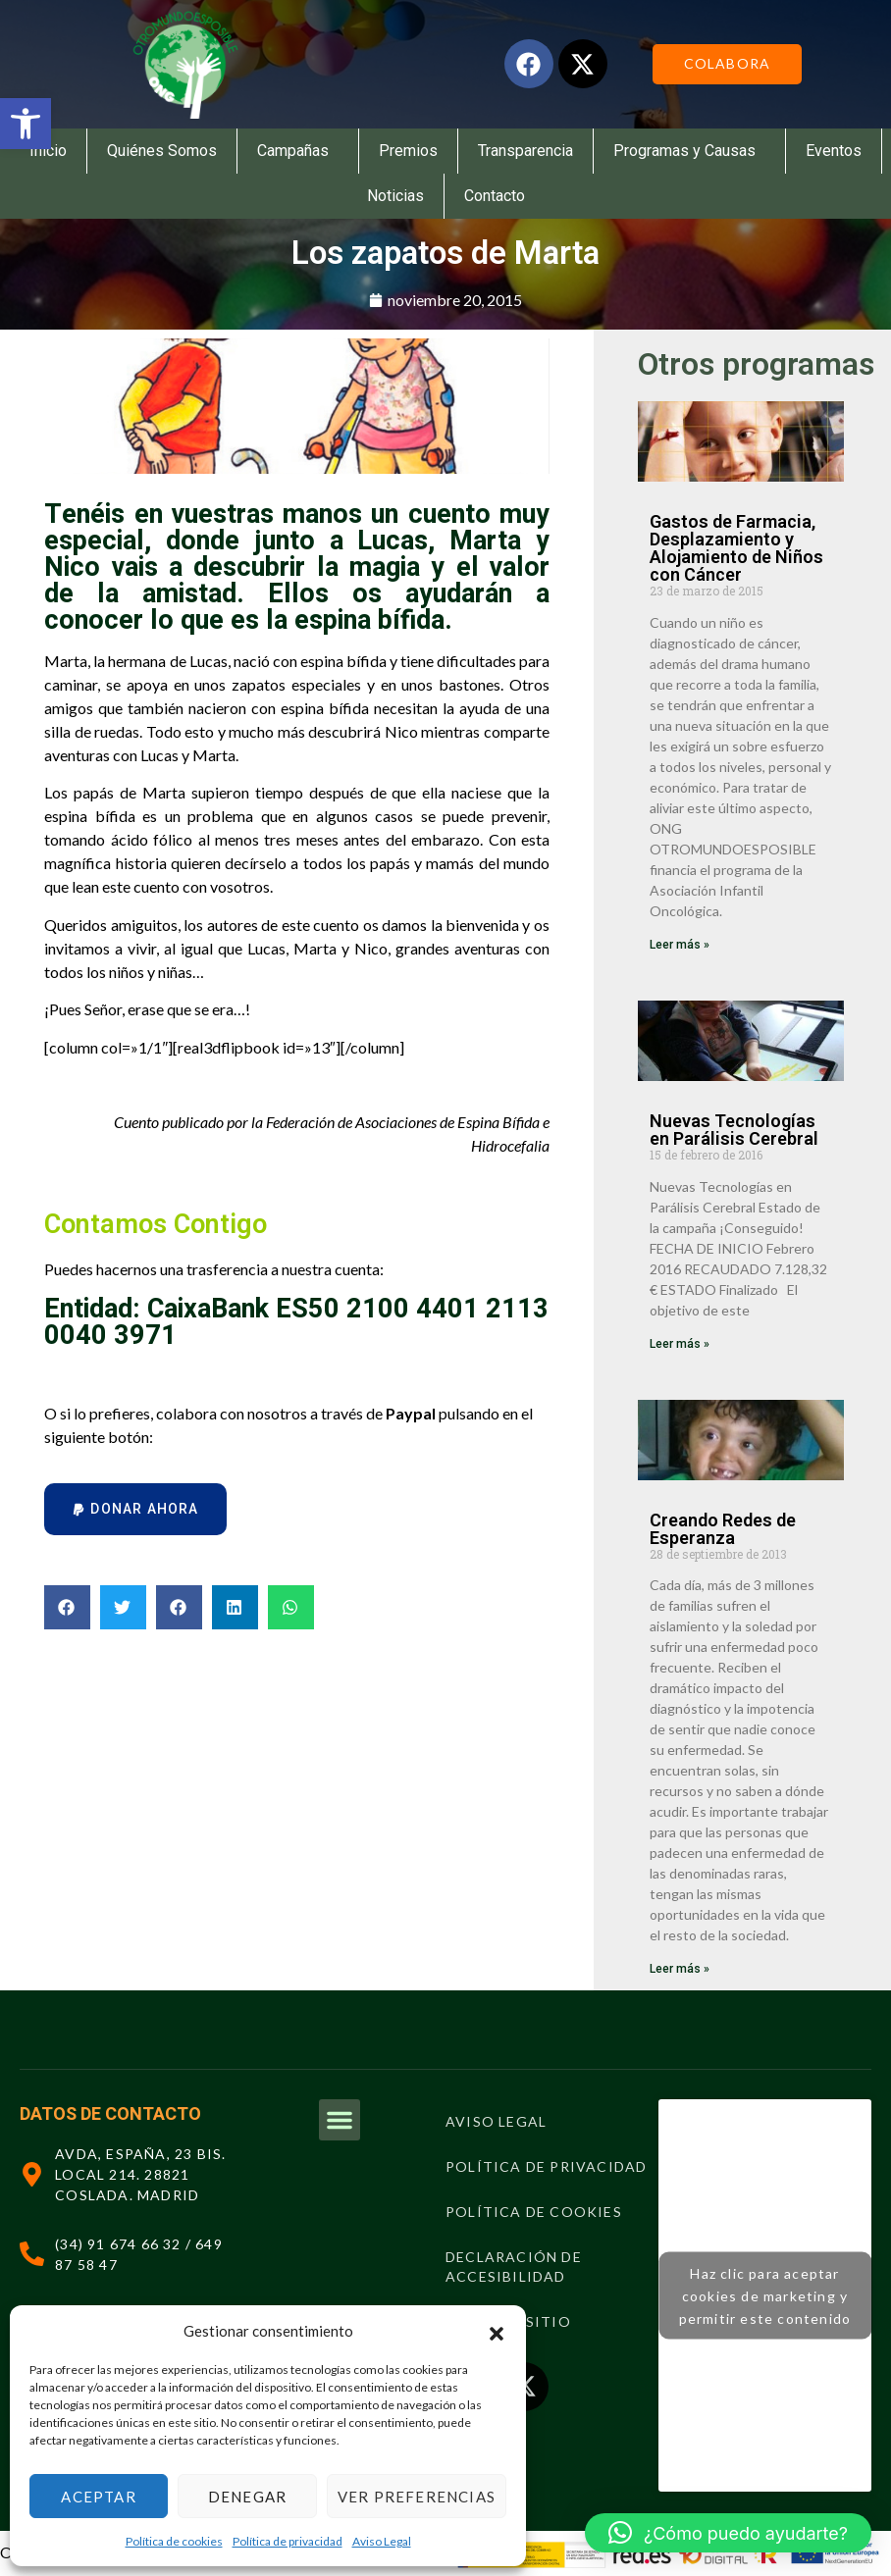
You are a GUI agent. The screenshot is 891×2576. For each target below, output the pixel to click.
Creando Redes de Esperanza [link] (723, 1529)
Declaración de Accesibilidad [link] (514, 2266)
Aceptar (98, 2496)
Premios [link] (408, 150)
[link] (25, 123)
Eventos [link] (834, 150)
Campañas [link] (298, 151)
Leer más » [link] (679, 945)
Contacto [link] (494, 195)
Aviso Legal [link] (381, 2541)
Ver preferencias (417, 2496)
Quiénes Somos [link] (162, 150)
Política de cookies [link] (174, 2541)
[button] (496, 2331)
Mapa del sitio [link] (508, 2321)
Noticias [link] (395, 195)
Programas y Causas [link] (689, 151)
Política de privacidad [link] (287, 2541)
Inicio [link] (48, 150)
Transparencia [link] (525, 150)
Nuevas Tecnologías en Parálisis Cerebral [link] (734, 1129)
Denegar (247, 2496)
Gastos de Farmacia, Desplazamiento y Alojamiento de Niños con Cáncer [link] (736, 548)
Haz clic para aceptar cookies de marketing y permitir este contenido (765, 2296)
